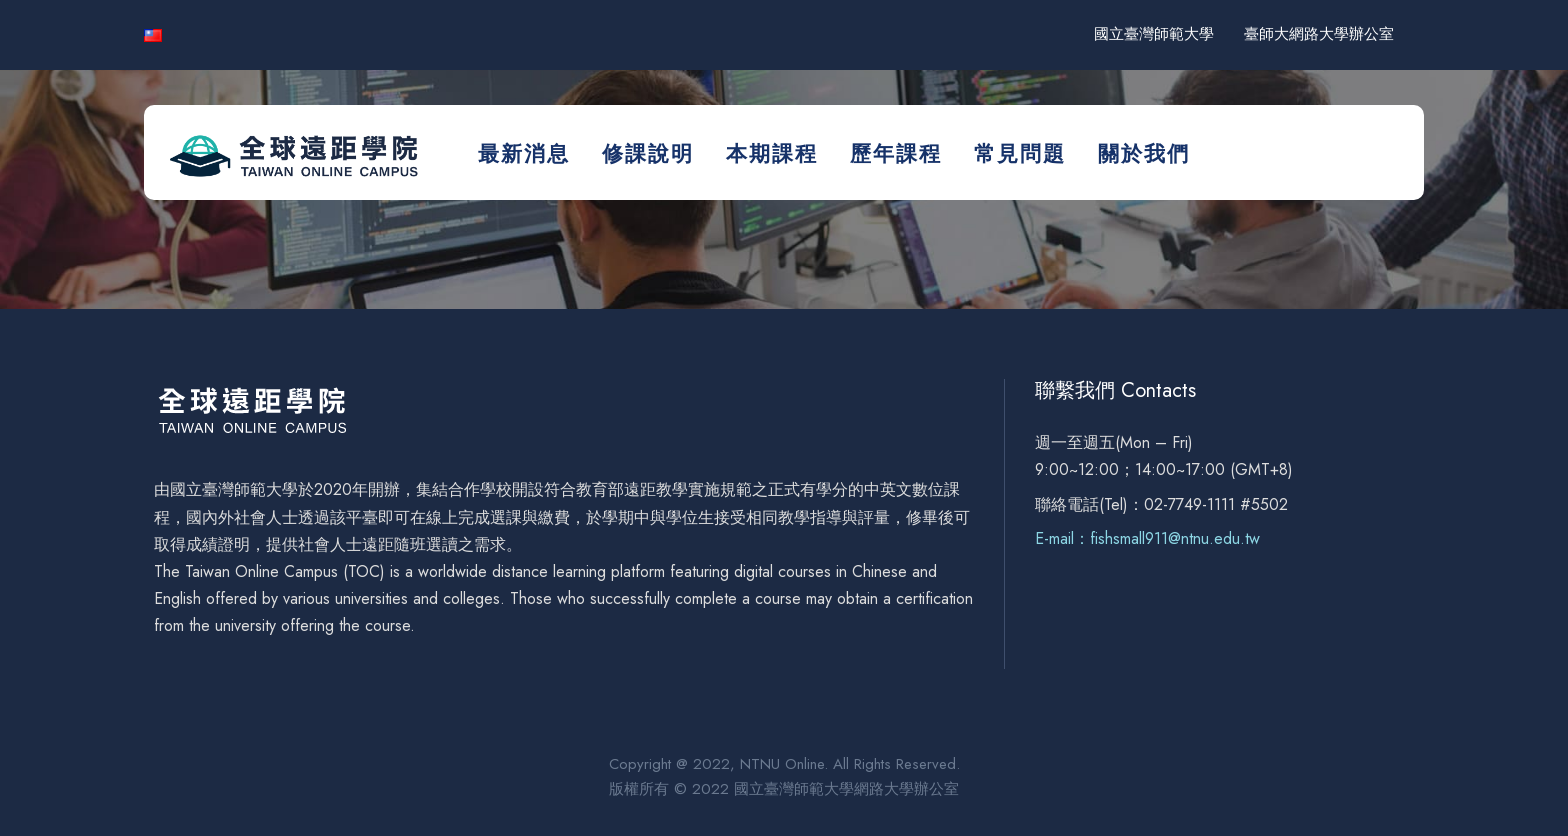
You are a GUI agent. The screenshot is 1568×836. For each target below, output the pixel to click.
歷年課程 (896, 154)
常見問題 (1020, 154)
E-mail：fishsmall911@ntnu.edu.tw (1147, 538)
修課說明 (648, 154)
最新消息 (524, 154)
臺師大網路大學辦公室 (1319, 34)
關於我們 (1144, 154)
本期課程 (772, 154)
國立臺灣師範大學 (1154, 34)
